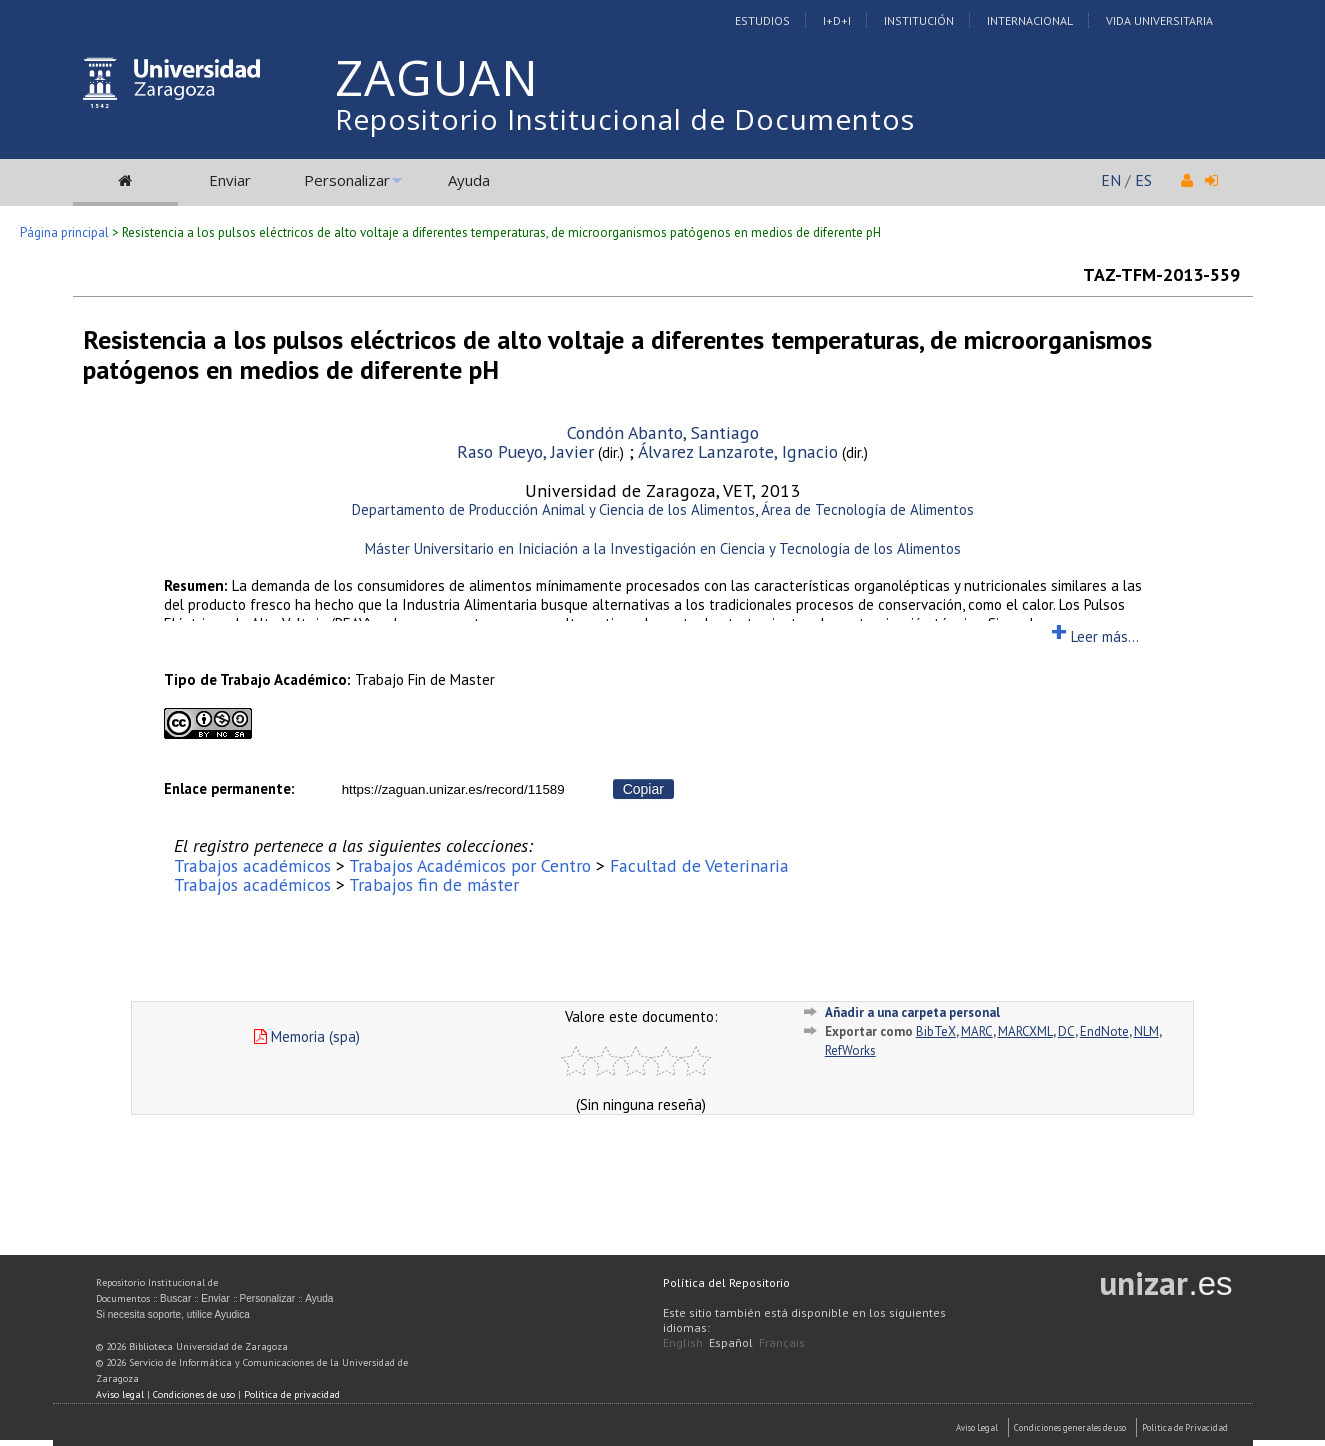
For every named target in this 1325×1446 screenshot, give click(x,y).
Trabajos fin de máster (434, 884)
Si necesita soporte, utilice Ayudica (173, 1314)
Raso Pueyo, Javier (525, 451)
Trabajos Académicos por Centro (470, 865)
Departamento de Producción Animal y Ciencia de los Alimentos (553, 509)
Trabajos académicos (252, 865)
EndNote (1104, 1031)
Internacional (1030, 20)
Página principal (64, 232)
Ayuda (469, 180)
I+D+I (837, 20)
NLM (1146, 1031)
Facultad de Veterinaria (699, 865)
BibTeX (936, 1031)
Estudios (762, 20)
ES (1143, 180)
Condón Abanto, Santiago (663, 432)
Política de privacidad (292, 1394)
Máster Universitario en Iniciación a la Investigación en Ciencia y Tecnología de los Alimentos (663, 548)
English (683, 1342)
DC (1066, 1031)
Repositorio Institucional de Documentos (625, 119)
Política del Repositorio (726, 1282)
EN (1111, 180)
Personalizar (347, 180)
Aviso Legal (977, 1427)
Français (782, 1342)
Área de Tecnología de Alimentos (867, 509)
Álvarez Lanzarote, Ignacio (738, 451)
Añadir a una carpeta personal (912, 1012)
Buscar (175, 1298)
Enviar (230, 180)
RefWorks (850, 1050)
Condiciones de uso (194, 1394)
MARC (977, 1031)
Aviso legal (120, 1394)
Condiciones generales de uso (1070, 1427)
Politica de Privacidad (1185, 1427)
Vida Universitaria (1159, 20)
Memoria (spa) (307, 1036)
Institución (919, 20)
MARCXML (1025, 1031)
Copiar (643, 789)
